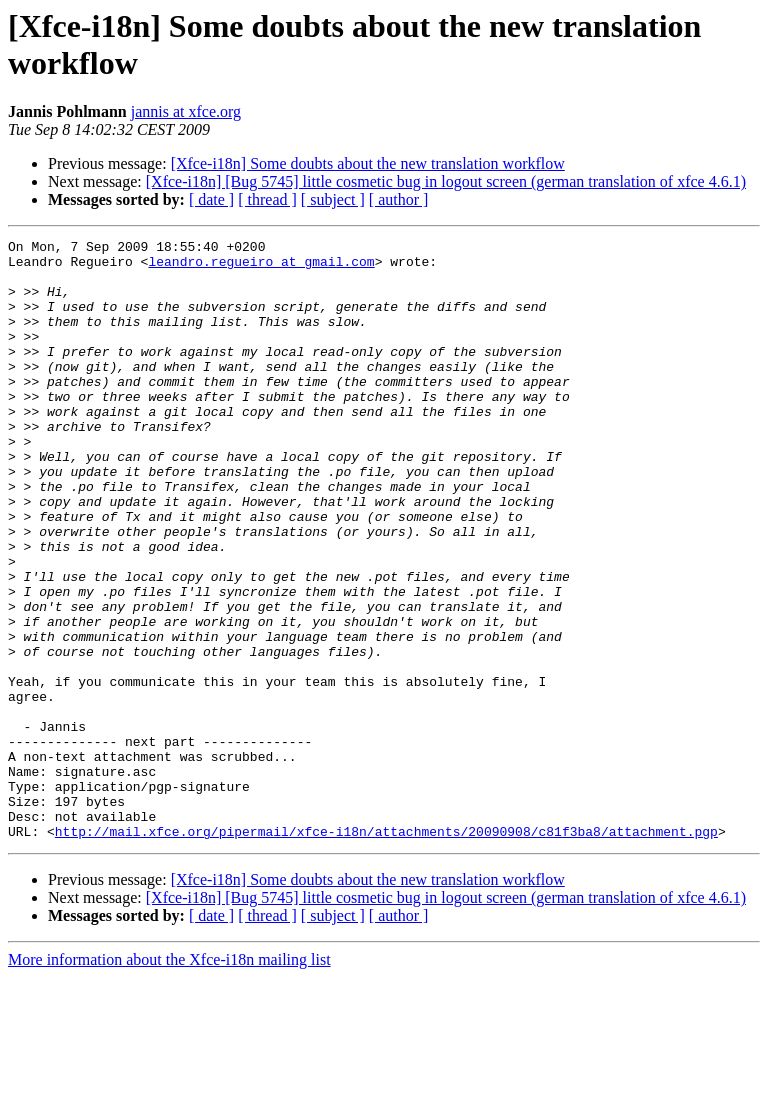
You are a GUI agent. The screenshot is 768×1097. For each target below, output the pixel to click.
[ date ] (211, 199)
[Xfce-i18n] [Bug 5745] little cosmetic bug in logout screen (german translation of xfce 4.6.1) (446, 181)
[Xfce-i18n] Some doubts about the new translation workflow (368, 163)
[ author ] (399, 199)
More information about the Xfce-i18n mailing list (169, 1079)
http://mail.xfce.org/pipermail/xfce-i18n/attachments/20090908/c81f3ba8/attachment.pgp (386, 951)
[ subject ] (333, 199)
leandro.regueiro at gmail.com (261, 267)
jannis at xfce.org (186, 111)
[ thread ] (267, 199)
